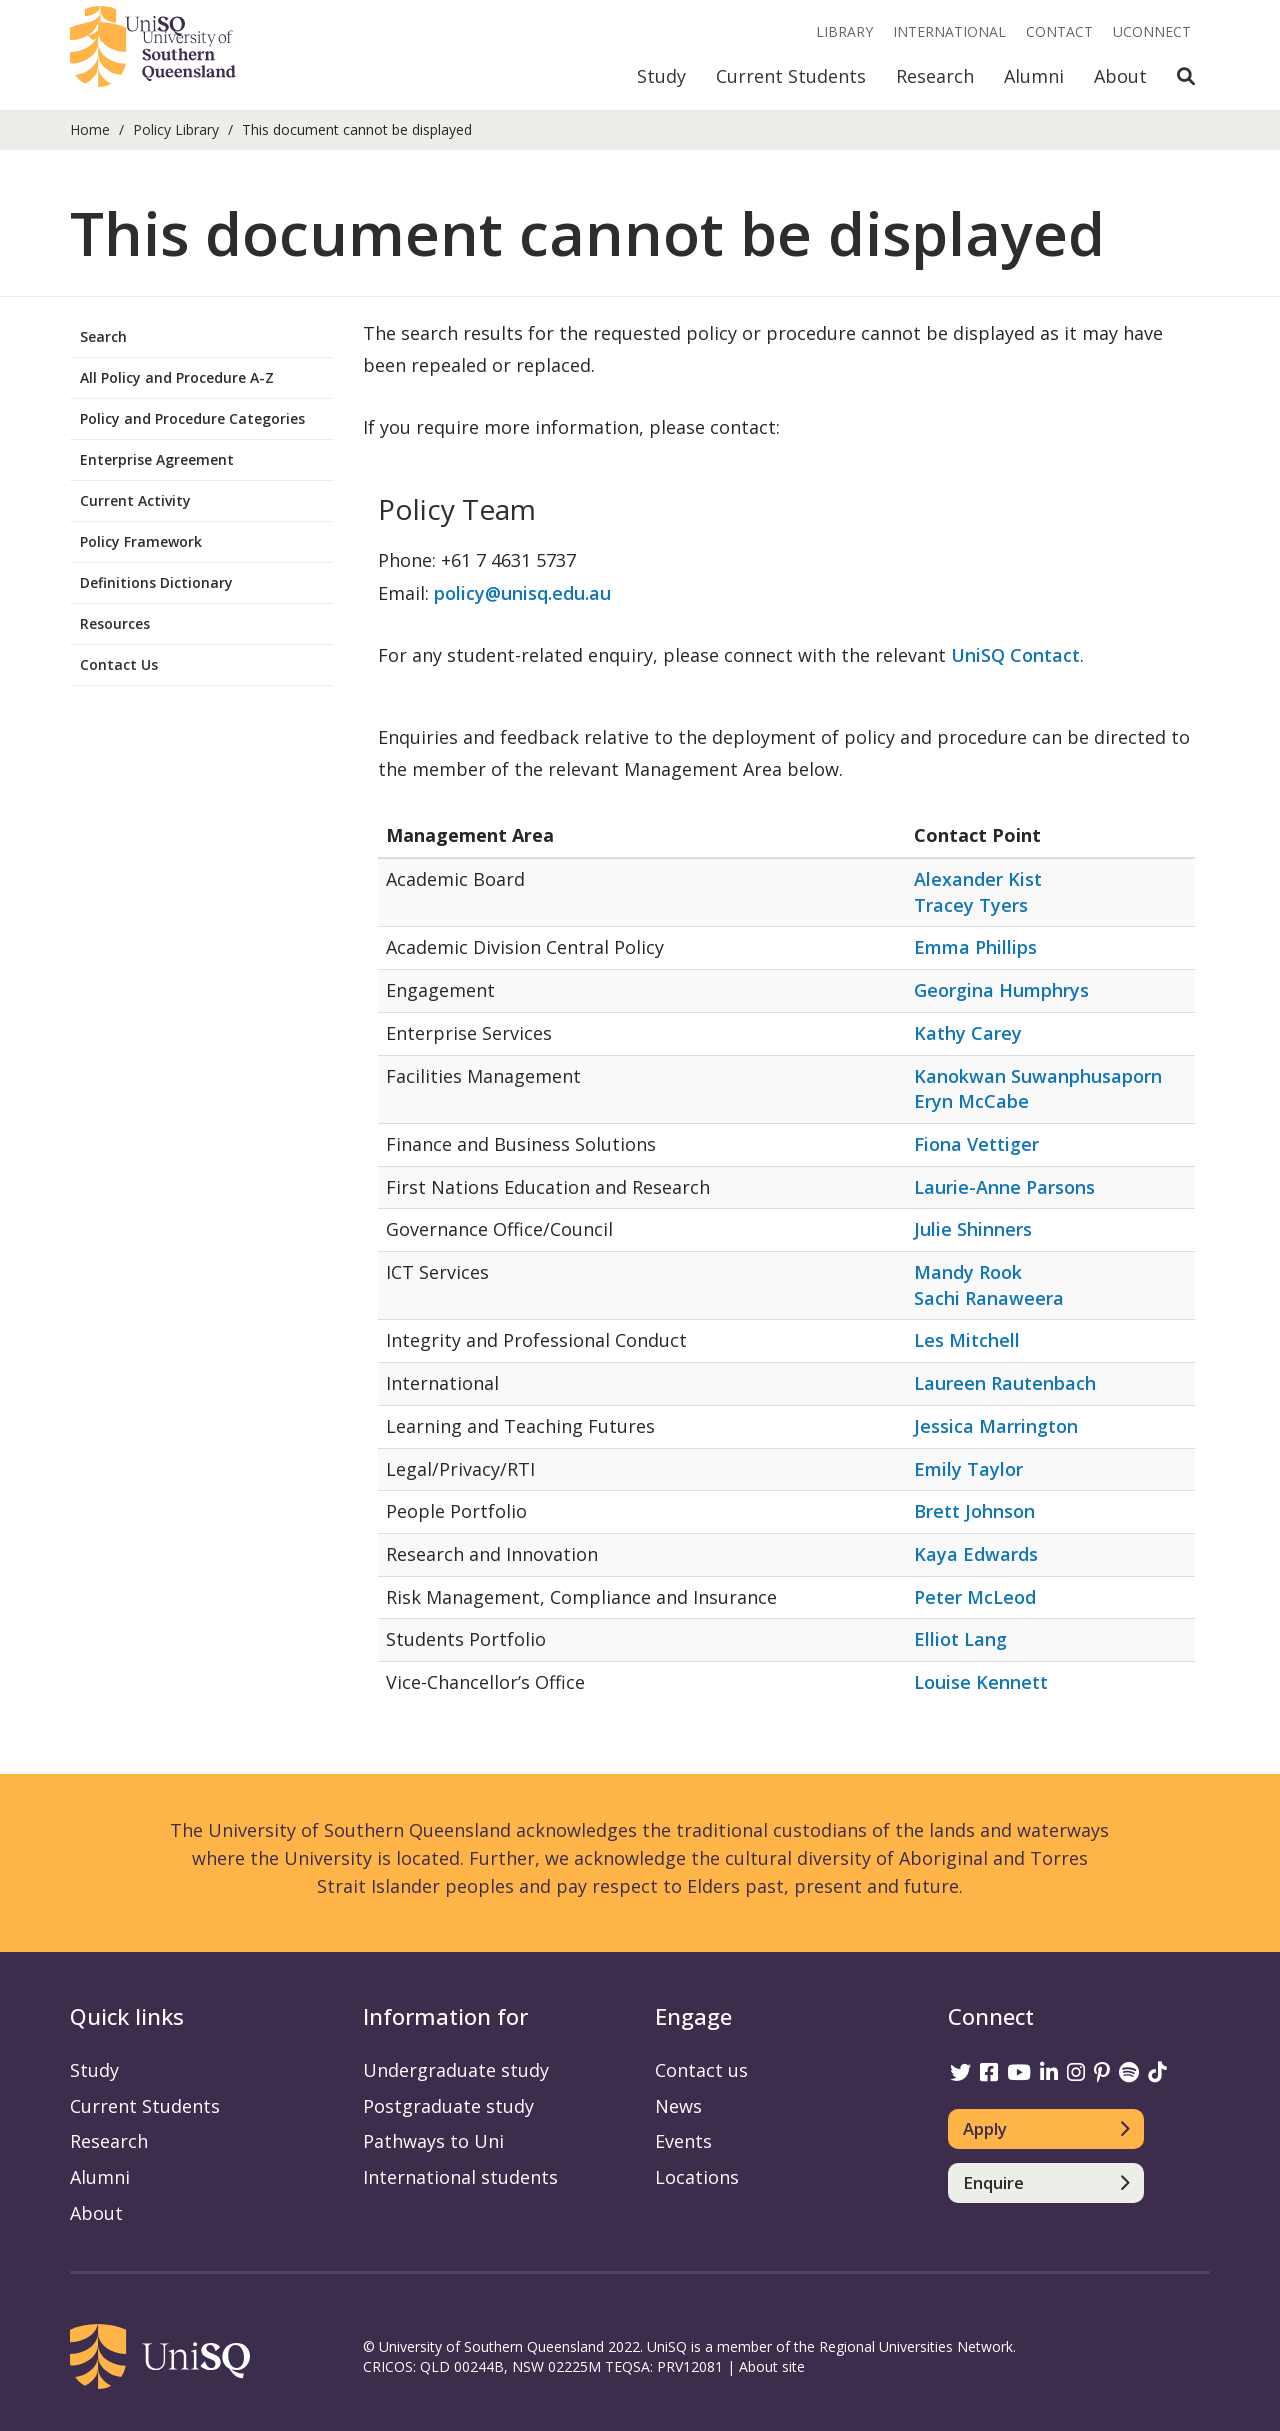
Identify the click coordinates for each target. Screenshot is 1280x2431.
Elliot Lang (960, 1639)
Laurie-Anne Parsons (1004, 1187)
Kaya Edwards (976, 1554)
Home (90, 129)
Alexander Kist (978, 879)
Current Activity (135, 500)
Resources (115, 623)
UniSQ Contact (1015, 655)
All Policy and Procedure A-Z (177, 377)
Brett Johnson (974, 1511)
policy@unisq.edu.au (522, 593)
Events (683, 2141)
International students (460, 2177)
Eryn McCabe (971, 1101)
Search (103, 336)
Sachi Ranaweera (989, 1298)
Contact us (701, 2070)
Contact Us (119, 664)
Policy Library (176, 129)
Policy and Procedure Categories (192, 418)
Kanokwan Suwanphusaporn (1038, 1076)
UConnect (1152, 31)
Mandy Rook (968, 1272)
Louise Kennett (981, 1682)
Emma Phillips (975, 947)
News (678, 2106)
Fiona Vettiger (976, 1144)
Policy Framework (141, 541)
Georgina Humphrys (1001, 990)
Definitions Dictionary (156, 582)
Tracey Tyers (971, 905)
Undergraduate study (456, 2070)
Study (661, 76)
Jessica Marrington (996, 1426)
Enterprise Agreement (157, 459)
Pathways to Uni (433, 2141)
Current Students (791, 76)
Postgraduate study (448, 2106)
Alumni (1034, 76)
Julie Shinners (973, 1229)
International (949, 31)
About (1120, 76)
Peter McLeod (975, 1597)
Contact (1059, 31)
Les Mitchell (967, 1340)
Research (935, 76)
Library (844, 31)
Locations (697, 2177)
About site (772, 2366)
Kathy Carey (968, 1033)
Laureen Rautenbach (1005, 1383)
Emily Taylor (968, 1469)
